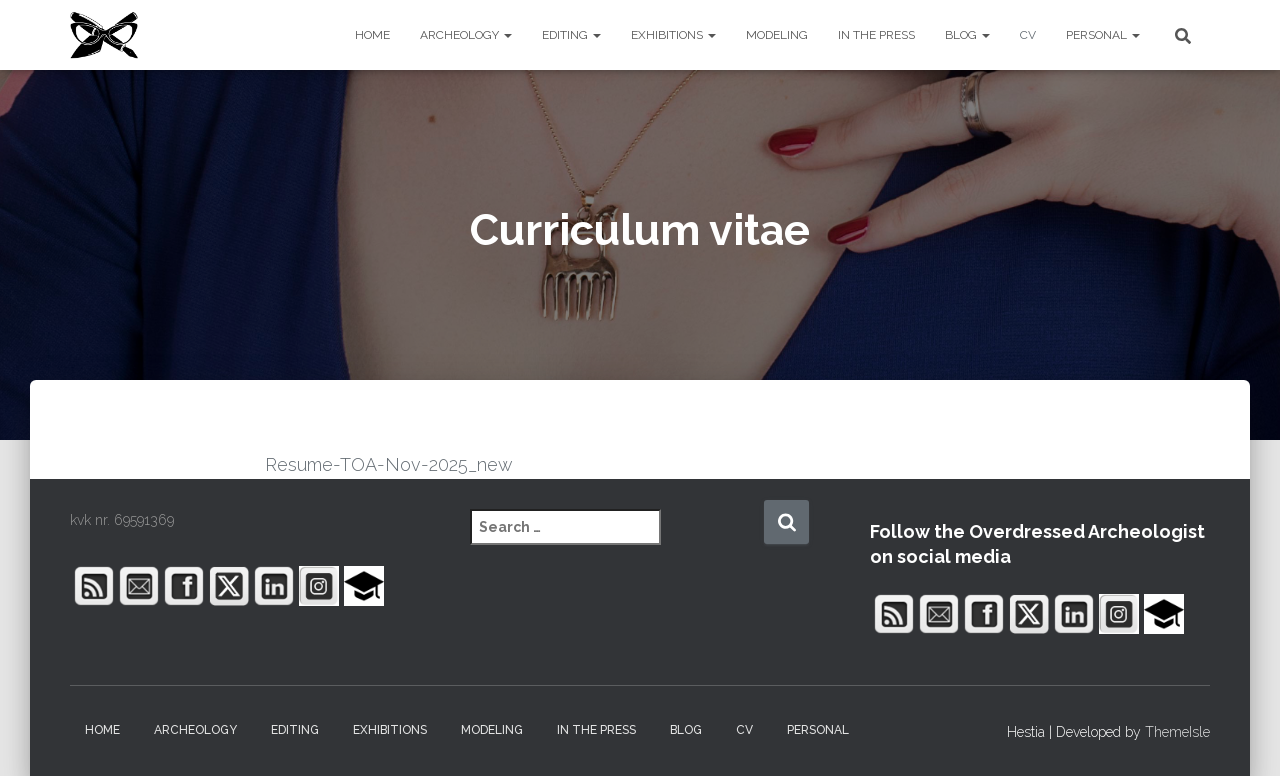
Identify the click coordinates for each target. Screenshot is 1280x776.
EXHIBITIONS (673, 35)
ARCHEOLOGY (466, 35)
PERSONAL (1103, 35)
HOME (372, 35)
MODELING (777, 35)
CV (1028, 35)
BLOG (967, 35)
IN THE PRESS (876, 35)
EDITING (571, 35)
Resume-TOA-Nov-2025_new (389, 464)
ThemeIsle (1177, 732)
